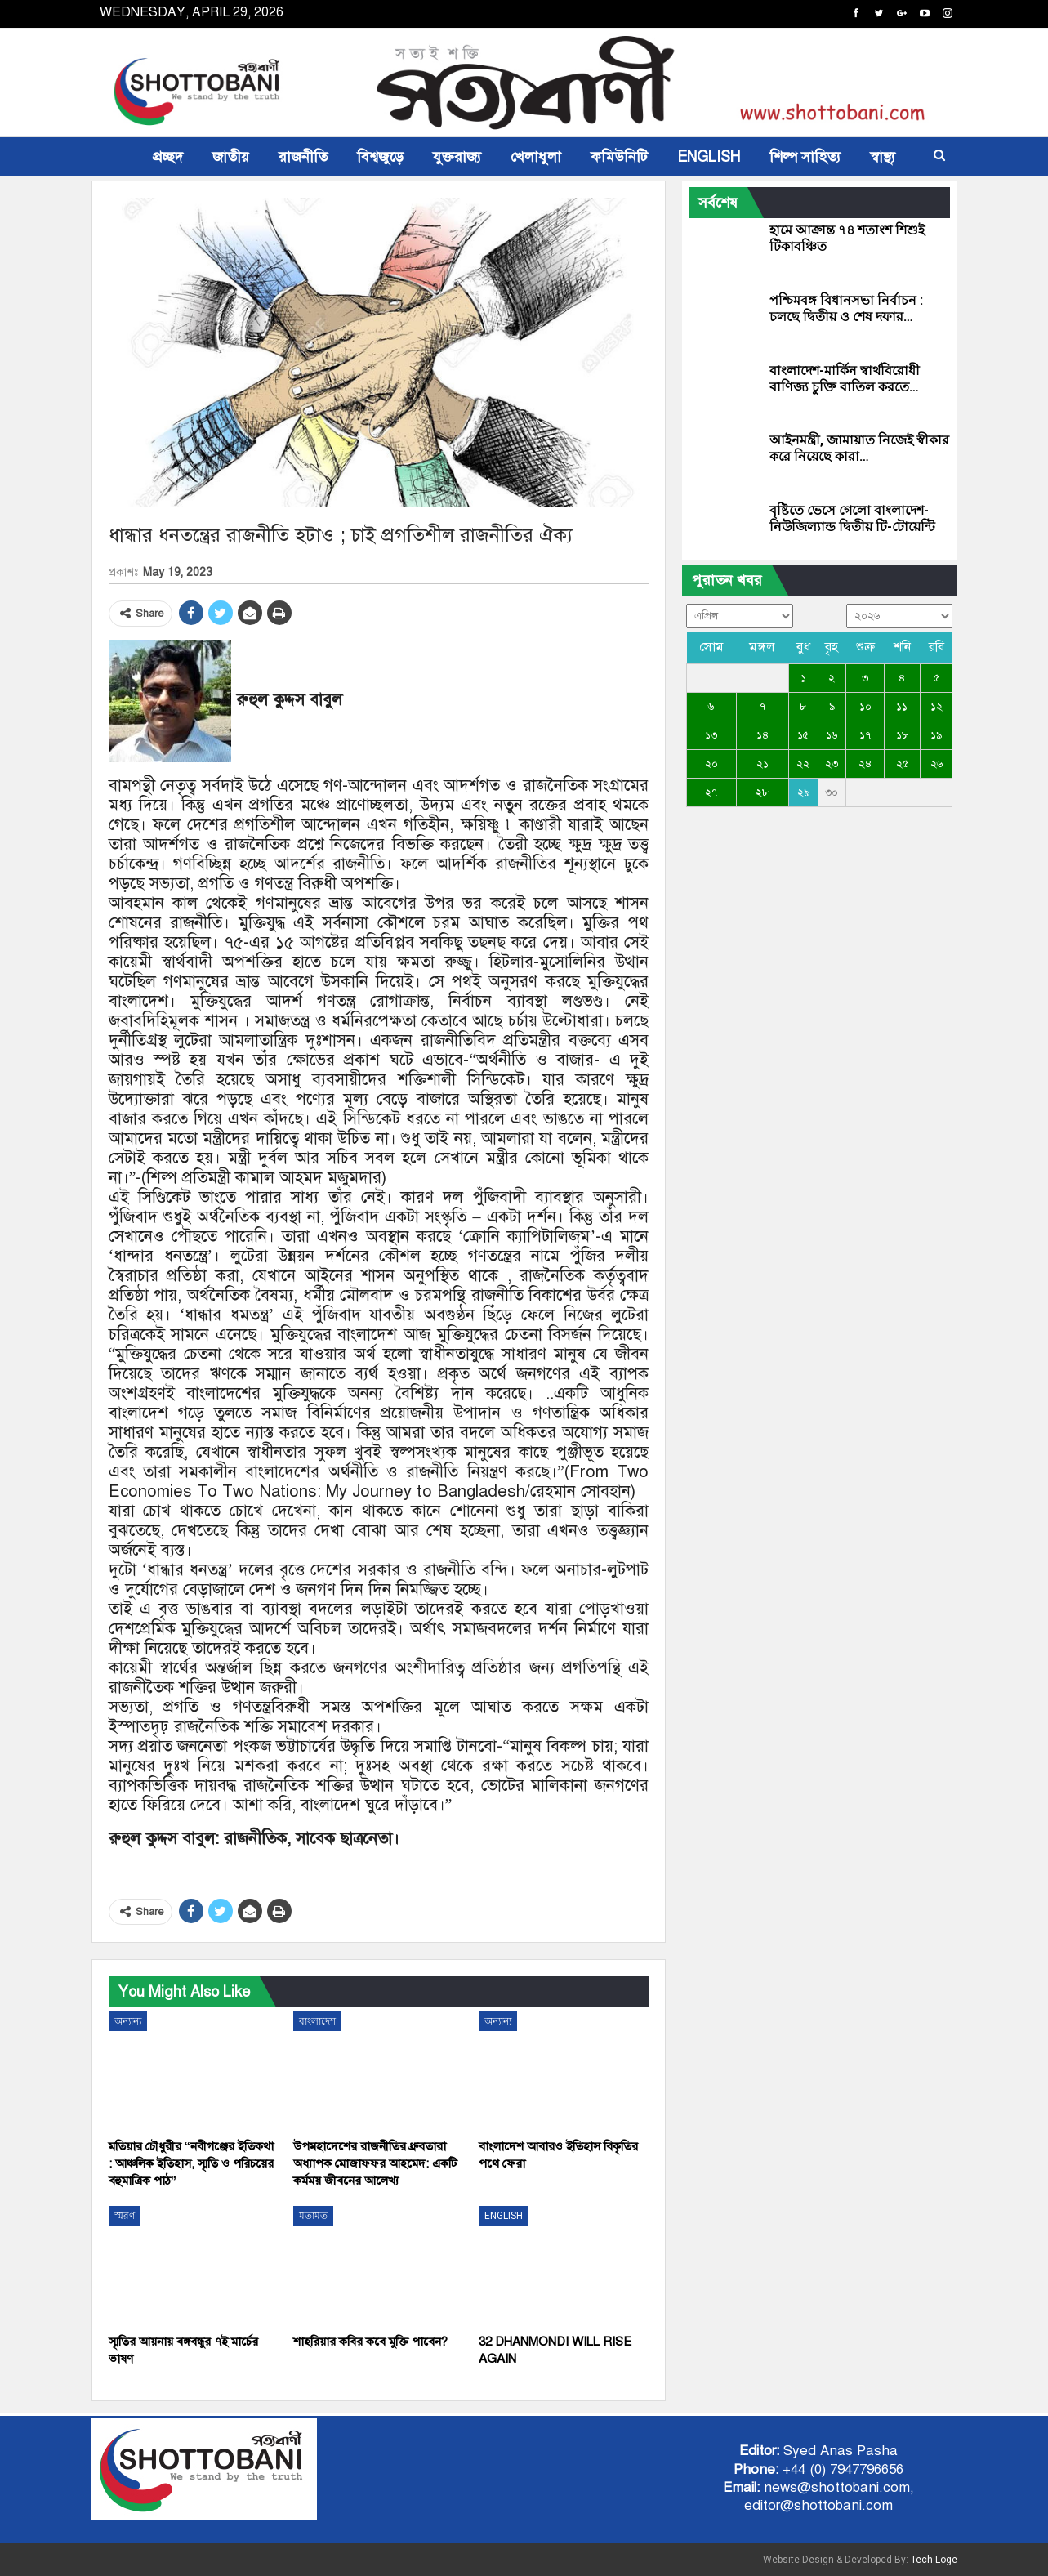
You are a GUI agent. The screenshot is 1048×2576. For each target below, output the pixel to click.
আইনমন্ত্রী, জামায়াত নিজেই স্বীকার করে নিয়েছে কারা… (859, 448)
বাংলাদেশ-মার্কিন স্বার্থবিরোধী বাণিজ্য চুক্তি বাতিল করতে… (844, 379)
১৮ (902, 735)
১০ (865, 706)
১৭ (865, 735)
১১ (902, 706)
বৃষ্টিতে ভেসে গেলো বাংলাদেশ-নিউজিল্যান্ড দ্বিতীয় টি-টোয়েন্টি (852, 518)
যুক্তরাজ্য (457, 157)
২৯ (803, 792)
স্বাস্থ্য (882, 157)
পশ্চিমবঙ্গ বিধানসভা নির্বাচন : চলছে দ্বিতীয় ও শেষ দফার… (846, 308)
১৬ (831, 735)
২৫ (902, 763)
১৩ (711, 735)
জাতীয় (230, 157)
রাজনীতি (303, 157)
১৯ (936, 735)
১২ (936, 706)
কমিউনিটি (619, 157)
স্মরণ (124, 2215)
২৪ (865, 763)
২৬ (936, 763)
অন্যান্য (127, 2021)
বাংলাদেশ (317, 2021)
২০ (711, 763)
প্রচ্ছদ (168, 157)
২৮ (762, 792)
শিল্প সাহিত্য (805, 157)
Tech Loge (934, 2559)
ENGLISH (708, 157)
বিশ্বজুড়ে (380, 157)
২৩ (831, 763)
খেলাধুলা (536, 157)
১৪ (762, 735)
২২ (802, 763)
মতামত (313, 2215)
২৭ (711, 792)
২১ (762, 763)
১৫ (803, 735)
